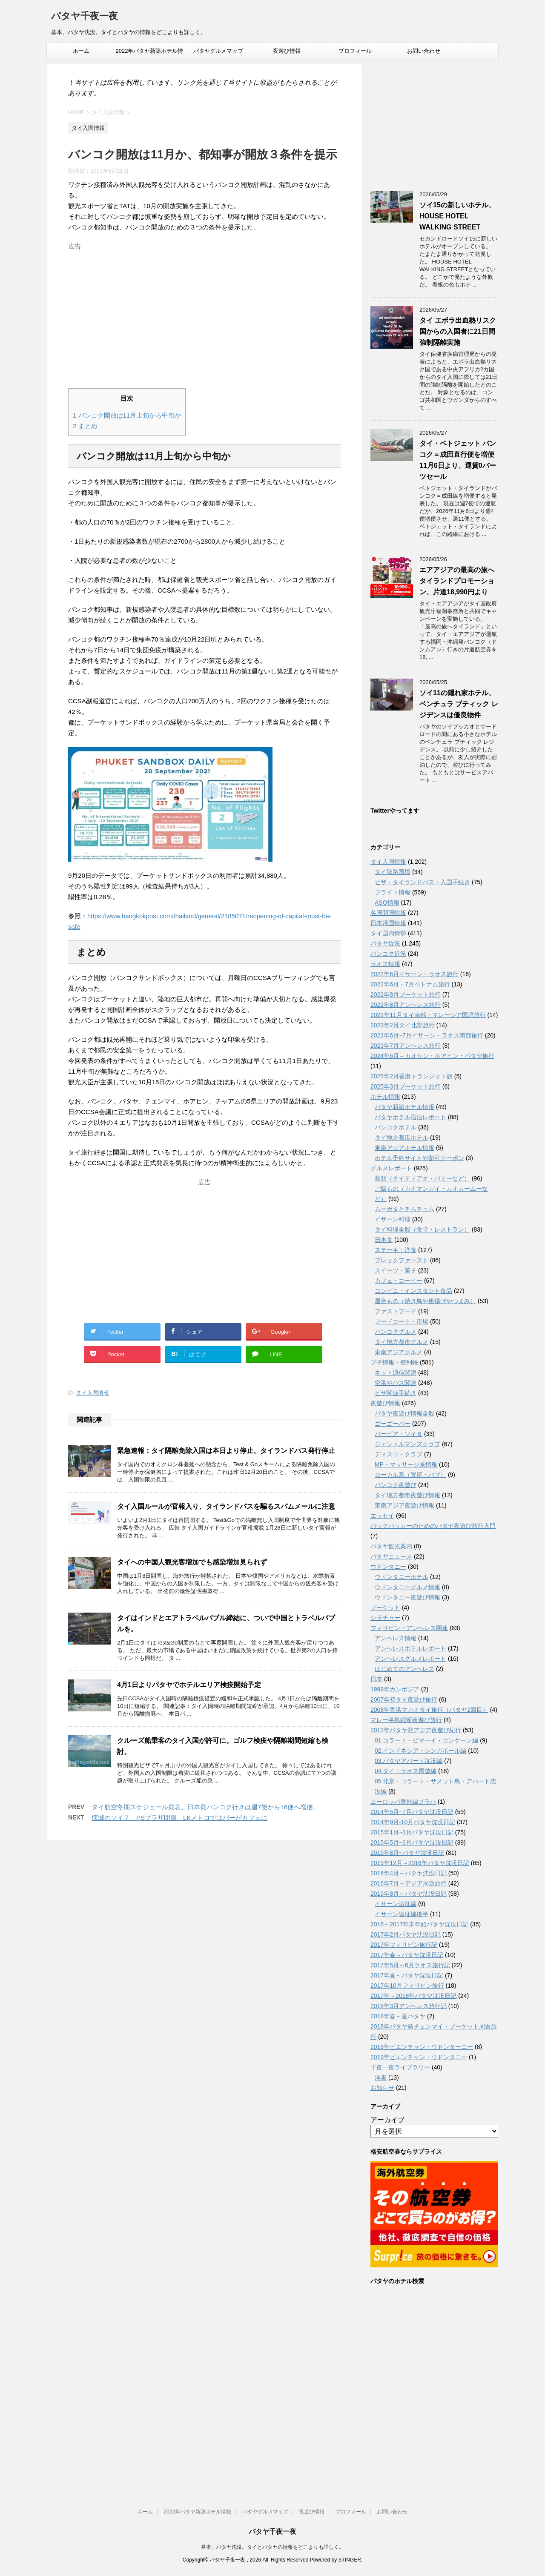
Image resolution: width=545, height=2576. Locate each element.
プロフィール (355, 51)
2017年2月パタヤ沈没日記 (405, 1934)
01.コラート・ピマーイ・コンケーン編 (426, 1740)
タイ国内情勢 (388, 933)
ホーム (81, 51)
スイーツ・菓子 (395, 1270)
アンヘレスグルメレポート (410, 1658)
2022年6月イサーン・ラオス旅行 (414, 974)
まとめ (85, 426)
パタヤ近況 (385, 943)
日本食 (384, 1239)
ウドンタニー (388, 1566)
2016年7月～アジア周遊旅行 (408, 1883)
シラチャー (385, 1617)
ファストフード (395, 1311)
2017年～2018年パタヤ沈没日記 (413, 1995)
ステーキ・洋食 (395, 1249)
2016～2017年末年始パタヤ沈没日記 (419, 1924)
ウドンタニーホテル (401, 1576)
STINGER (349, 2560)
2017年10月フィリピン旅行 (407, 1985)
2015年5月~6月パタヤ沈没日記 (411, 1842)
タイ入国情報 (92, 1393)
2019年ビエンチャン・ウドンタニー (418, 2057)
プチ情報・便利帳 (394, 1362)
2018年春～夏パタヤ (397, 2016)
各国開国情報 (388, 912)
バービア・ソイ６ (398, 1433)
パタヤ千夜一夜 (84, 17)
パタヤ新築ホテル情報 (404, 1106)
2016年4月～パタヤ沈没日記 (408, 1873)
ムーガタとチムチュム (404, 1209)
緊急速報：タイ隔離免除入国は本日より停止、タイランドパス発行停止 (226, 1450)
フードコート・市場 (401, 1321)
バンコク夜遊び (395, 1484)
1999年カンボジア (394, 1689)
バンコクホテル (395, 1127)
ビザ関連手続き (395, 1393)
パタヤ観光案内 (391, 1546)
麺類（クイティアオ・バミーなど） (422, 1178)
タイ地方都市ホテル (401, 1137)
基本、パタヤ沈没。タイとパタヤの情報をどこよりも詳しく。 (272, 2547)
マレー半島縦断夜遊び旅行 (406, 1719)
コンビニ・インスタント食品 (413, 1290)
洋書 (381, 2077)
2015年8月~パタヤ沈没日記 (407, 1852)
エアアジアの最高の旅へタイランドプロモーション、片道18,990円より (456, 581)
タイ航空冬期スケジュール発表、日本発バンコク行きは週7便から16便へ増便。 (205, 1807)
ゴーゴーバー (392, 1423)
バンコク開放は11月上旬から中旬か (127, 415)
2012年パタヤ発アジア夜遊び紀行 (415, 1730)
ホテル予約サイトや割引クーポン (419, 1158)
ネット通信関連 (395, 1372)
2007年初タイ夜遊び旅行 (403, 1699)
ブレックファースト (401, 1260)
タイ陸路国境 (392, 871)
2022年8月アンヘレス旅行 (405, 1004)
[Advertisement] (204, 313)
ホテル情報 (385, 1096)
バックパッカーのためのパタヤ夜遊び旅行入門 (433, 1525)
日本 (376, 1679)
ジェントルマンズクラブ (407, 1444)
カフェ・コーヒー (398, 1280)
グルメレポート (391, 1168)
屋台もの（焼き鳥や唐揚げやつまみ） (425, 1301)
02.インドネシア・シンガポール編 (420, 1750)
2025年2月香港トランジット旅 (411, 1076)
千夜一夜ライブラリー (400, 2067)
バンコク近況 (388, 953)
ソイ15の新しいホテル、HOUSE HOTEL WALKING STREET (457, 216)
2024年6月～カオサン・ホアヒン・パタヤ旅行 (432, 1055)
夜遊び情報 (287, 51)
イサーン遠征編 (395, 1903)
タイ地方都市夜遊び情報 (407, 1495)
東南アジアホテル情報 (404, 1147)
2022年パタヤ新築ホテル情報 (150, 54)
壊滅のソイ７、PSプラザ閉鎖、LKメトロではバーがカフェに (179, 1817)
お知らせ (382, 2087)
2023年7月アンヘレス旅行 (405, 1045)
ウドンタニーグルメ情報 (407, 1587)
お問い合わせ (423, 51)
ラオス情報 (385, 963)
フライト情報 (392, 892)
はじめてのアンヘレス (404, 1668)
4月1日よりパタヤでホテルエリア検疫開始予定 (189, 1684)
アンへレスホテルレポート (410, 1648)
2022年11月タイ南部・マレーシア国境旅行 (428, 1014)
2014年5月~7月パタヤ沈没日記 (411, 1811)
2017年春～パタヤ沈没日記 (406, 1954)
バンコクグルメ (395, 1331)
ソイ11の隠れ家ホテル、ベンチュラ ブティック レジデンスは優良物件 (458, 704)
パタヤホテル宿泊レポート (410, 1117)
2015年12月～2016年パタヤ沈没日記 (419, 1863)
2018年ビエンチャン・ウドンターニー (421, 2046)
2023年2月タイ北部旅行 (402, 1025)
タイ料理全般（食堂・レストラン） (422, 1229)
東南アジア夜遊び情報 (404, 1505)
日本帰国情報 (388, 923)
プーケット (385, 1607)
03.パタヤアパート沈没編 (408, 1760)
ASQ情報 (387, 902)
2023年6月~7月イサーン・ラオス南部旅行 (426, 1035)
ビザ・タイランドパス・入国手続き (422, 882)
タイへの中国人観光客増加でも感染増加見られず (192, 1562)
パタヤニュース (391, 1556)
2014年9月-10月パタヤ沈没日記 (412, 1822)
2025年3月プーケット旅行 (405, 1086)
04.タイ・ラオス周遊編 (405, 1771)
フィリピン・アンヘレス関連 (409, 1628)
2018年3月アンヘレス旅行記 (408, 2006)
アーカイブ (387, 2119)
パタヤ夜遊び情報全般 (404, 1413)
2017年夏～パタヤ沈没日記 (406, 1975)
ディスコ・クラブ (398, 1454)
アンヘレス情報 (395, 1638)
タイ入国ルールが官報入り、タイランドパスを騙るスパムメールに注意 (226, 1506)
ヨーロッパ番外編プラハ (403, 1801)
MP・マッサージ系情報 (406, 1464)
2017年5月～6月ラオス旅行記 (410, 1965)
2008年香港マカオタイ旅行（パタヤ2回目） (429, 1709)
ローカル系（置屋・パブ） (410, 1474)
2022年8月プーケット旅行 (405, 994)
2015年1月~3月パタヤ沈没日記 (411, 1832)
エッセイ (382, 1515)
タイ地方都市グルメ (401, 1341)
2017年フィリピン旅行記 (403, 1944)
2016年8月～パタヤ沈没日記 (408, 1893)
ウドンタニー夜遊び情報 (407, 1597)
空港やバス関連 (395, 1382)
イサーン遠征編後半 (401, 1914)
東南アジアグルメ (398, 1352)
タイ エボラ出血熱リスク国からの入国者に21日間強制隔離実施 (457, 331)
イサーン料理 (392, 1219)
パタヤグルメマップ (218, 51)
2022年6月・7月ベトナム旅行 (410, 984)
